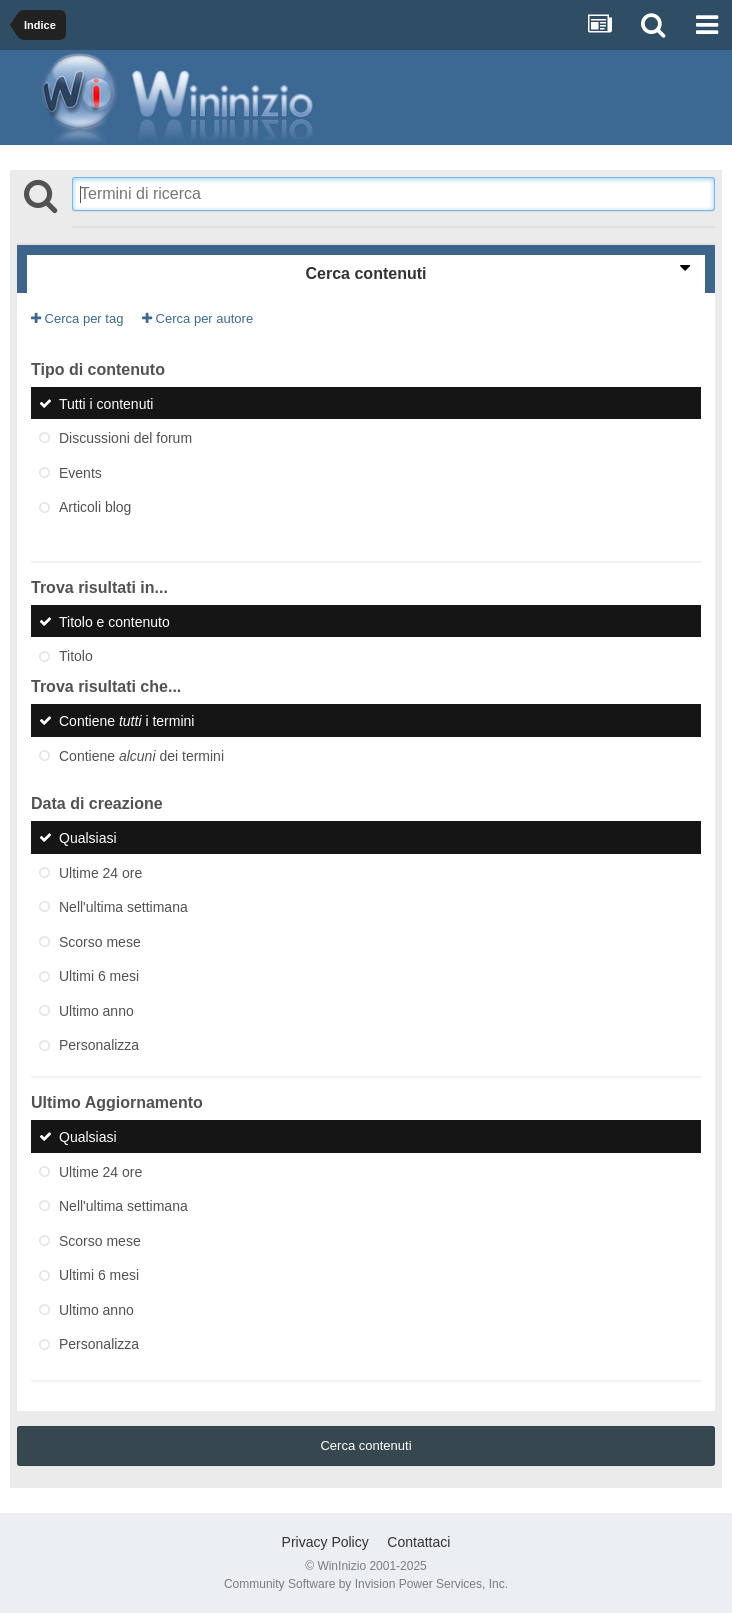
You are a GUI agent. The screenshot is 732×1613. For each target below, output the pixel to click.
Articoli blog (95, 507)
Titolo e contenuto (114, 621)
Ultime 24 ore (100, 872)
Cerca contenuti (365, 1445)
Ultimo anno (96, 1010)
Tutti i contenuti (106, 403)
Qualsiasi (88, 838)
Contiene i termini (126, 721)
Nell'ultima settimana (123, 907)
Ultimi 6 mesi (99, 976)
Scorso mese (100, 941)
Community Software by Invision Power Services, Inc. (366, 1584)
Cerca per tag (77, 318)
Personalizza (99, 1045)
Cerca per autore (197, 318)
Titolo (76, 656)
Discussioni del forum (125, 438)
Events (80, 472)
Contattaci (418, 1542)
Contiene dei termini (141, 755)
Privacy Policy (325, 1542)
